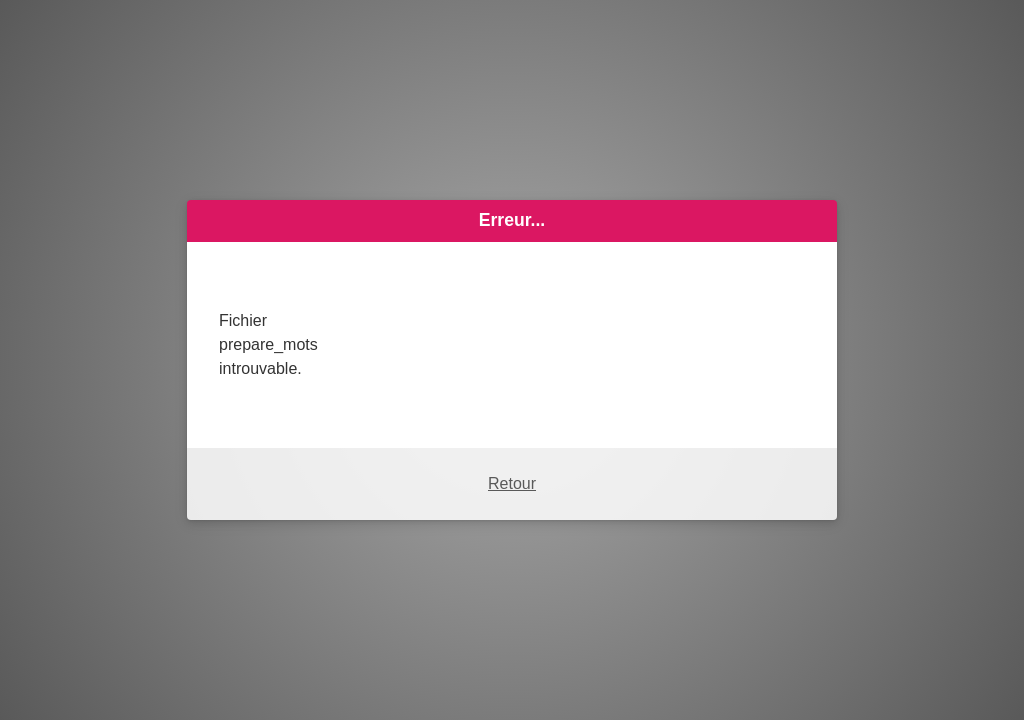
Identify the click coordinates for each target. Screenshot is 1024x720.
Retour (512, 483)
